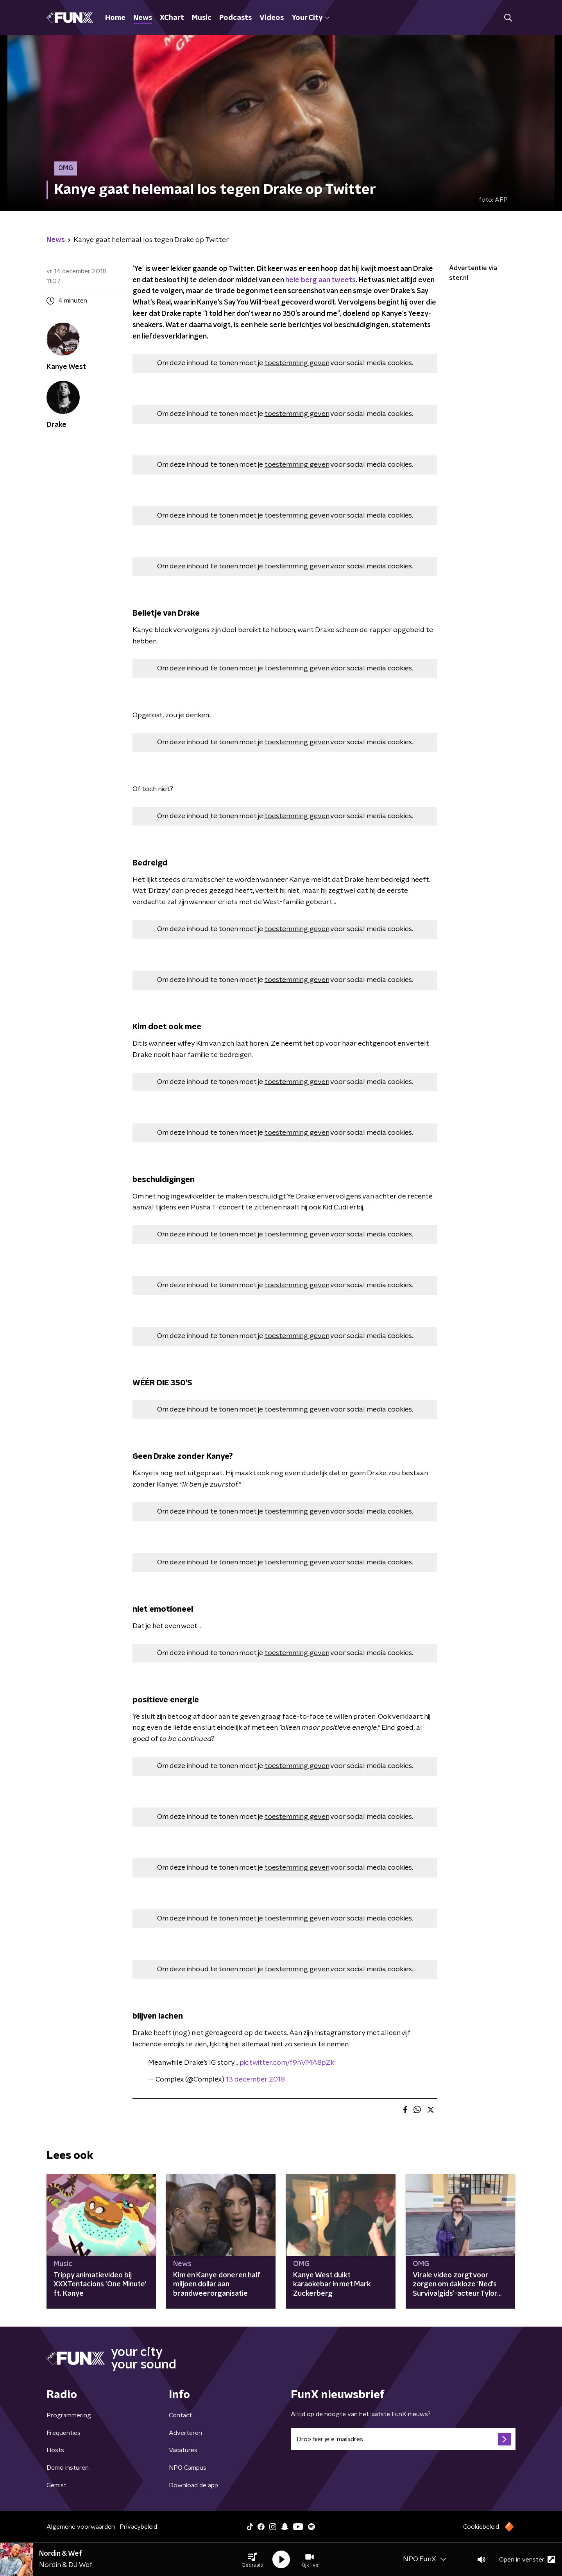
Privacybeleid (138, 2527)
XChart (172, 17)
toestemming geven (297, 363)
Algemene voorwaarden (81, 2527)
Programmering (69, 2415)
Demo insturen (68, 2468)
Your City (310, 17)
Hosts (55, 2450)
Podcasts (235, 17)
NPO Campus (187, 2468)
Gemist (56, 2485)
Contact (180, 2415)
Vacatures (183, 2450)
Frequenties (64, 2433)
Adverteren (185, 2433)
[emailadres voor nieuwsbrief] (403, 2439)
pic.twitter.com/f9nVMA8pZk (287, 2062)
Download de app (193, 2485)
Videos (272, 17)
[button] (252, 2559)
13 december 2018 (255, 2079)
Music (201, 17)
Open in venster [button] (527, 2559)
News (142, 17)
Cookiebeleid (481, 2527)
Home (115, 17)
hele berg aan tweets (320, 280)
